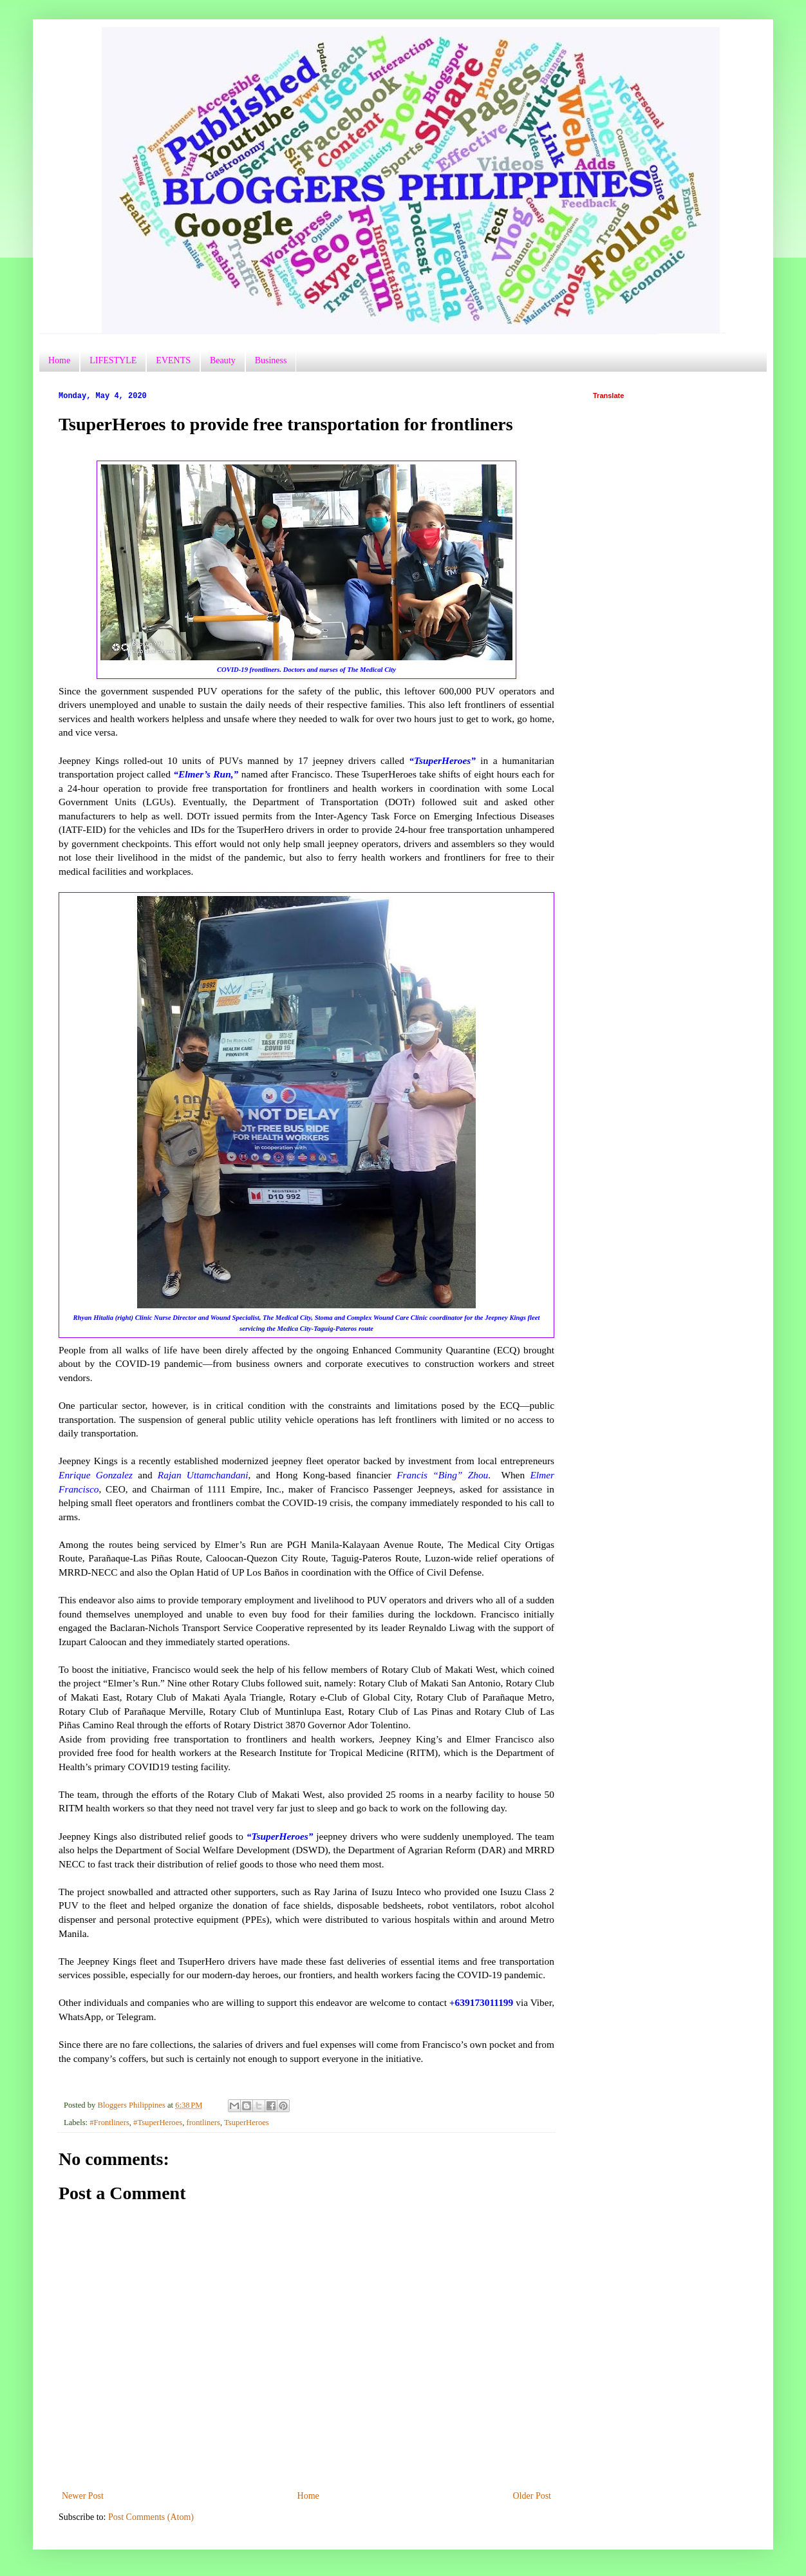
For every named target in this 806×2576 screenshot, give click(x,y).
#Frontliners (109, 2122)
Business (271, 360)
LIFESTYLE (112, 360)
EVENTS (173, 360)
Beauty (223, 360)
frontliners (203, 2122)
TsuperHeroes (246, 2122)
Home (59, 360)
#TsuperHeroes (157, 2122)
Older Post (532, 2496)
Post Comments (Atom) (151, 2517)
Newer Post (83, 2496)
